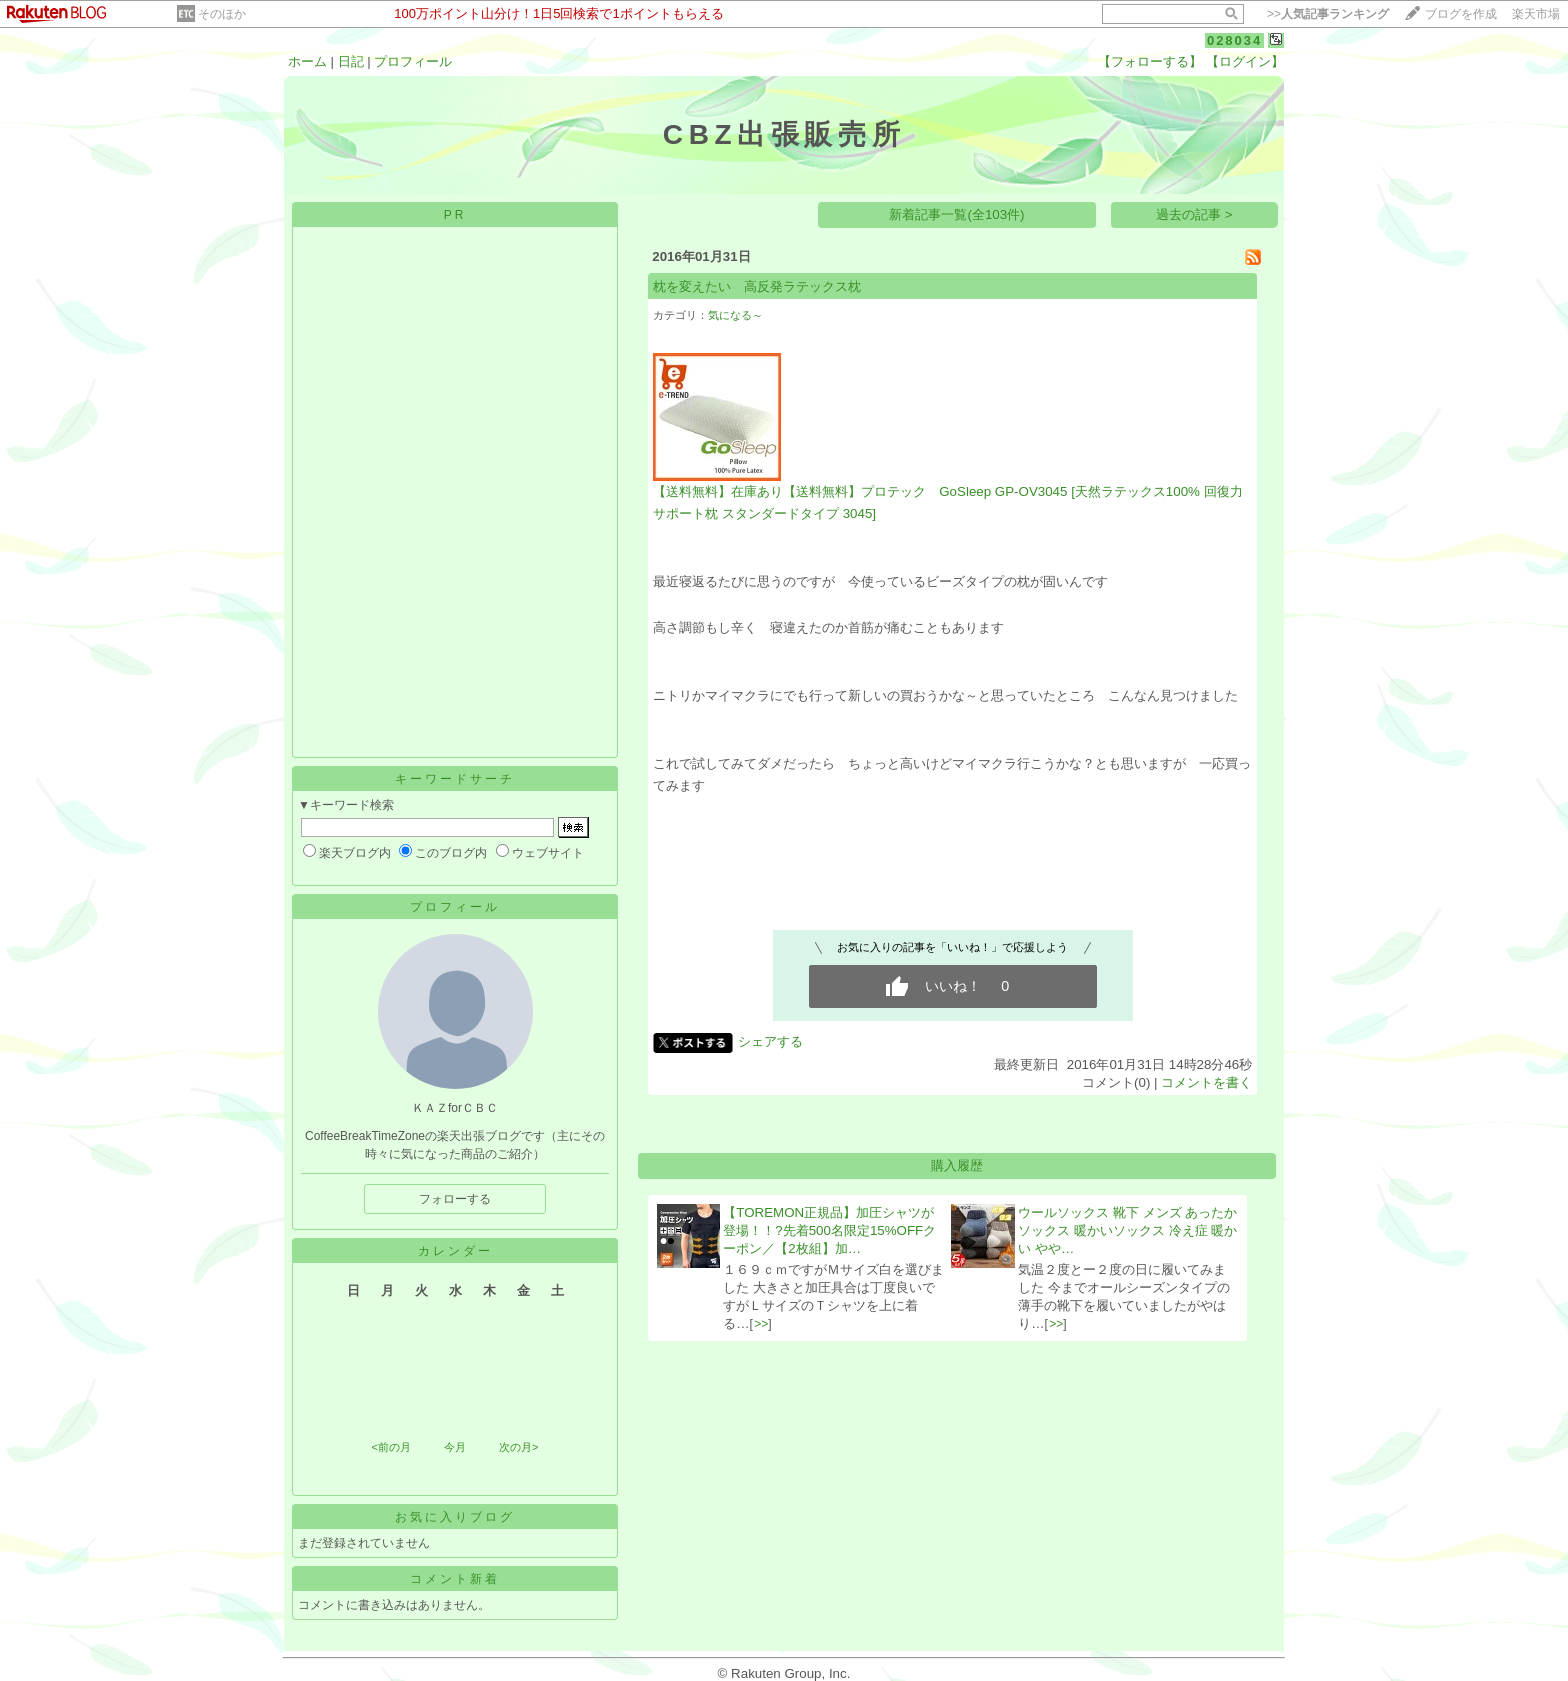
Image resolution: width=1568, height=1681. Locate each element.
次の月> (518, 1447)
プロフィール (413, 61)
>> (1328, 14)
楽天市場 (1536, 14)
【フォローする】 (1150, 61)
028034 (1234, 40)
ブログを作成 (1461, 14)
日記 (351, 61)
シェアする (770, 1041)
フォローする (455, 1199)
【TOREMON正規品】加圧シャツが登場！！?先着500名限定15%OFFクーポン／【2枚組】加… (829, 1230)
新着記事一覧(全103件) (956, 214)
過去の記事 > (1194, 214)
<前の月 (390, 1447)
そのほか (222, 14)
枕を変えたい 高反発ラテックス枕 (757, 286)
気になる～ (735, 315)
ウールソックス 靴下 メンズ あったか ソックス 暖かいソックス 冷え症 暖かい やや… (1127, 1230)
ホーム (307, 61)
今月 (455, 1447)
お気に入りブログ (455, 1517)
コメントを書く (1206, 1082)
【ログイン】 (1245, 61)
